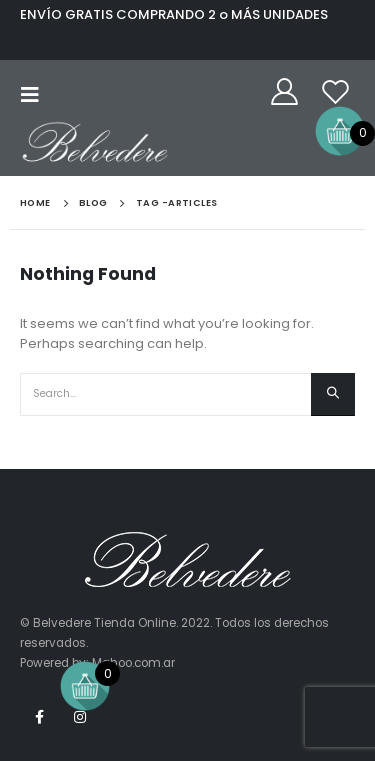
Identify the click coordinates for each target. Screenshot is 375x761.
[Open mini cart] (340, 130)
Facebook (39, 717)
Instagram (80, 717)
